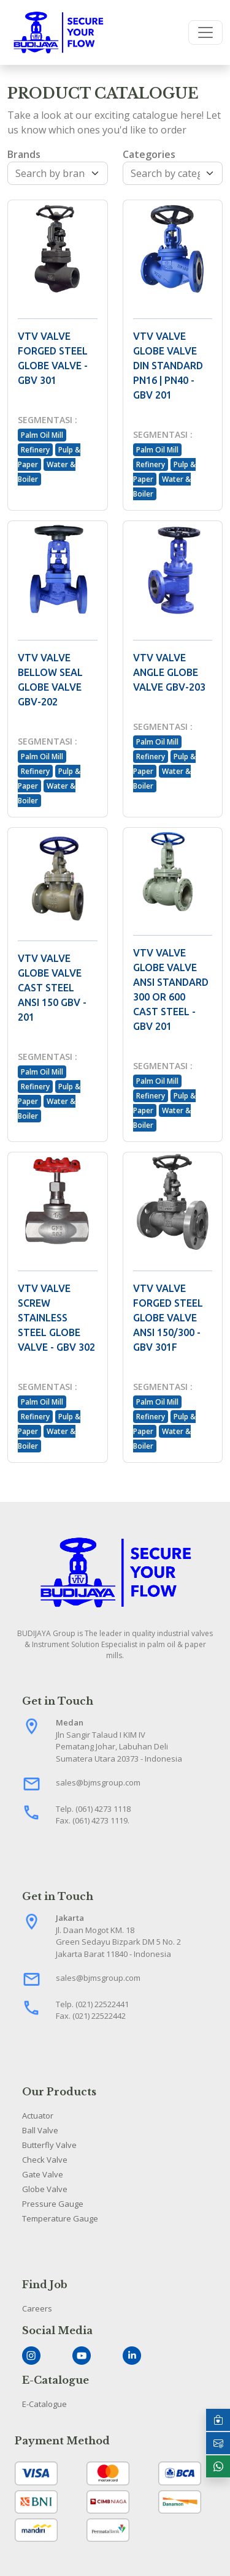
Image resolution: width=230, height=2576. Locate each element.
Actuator (37, 2115)
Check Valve (44, 2159)
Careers (37, 2308)
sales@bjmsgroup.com (98, 1782)
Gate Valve (42, 2174)
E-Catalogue (44, 2403)
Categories (149, 154)
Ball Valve (40, 2130)
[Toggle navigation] (205, 32)
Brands (23, 154)
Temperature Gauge (60, 2218)
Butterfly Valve (49, 2144)
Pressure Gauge (52, 2203)
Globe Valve (44, 2189)
